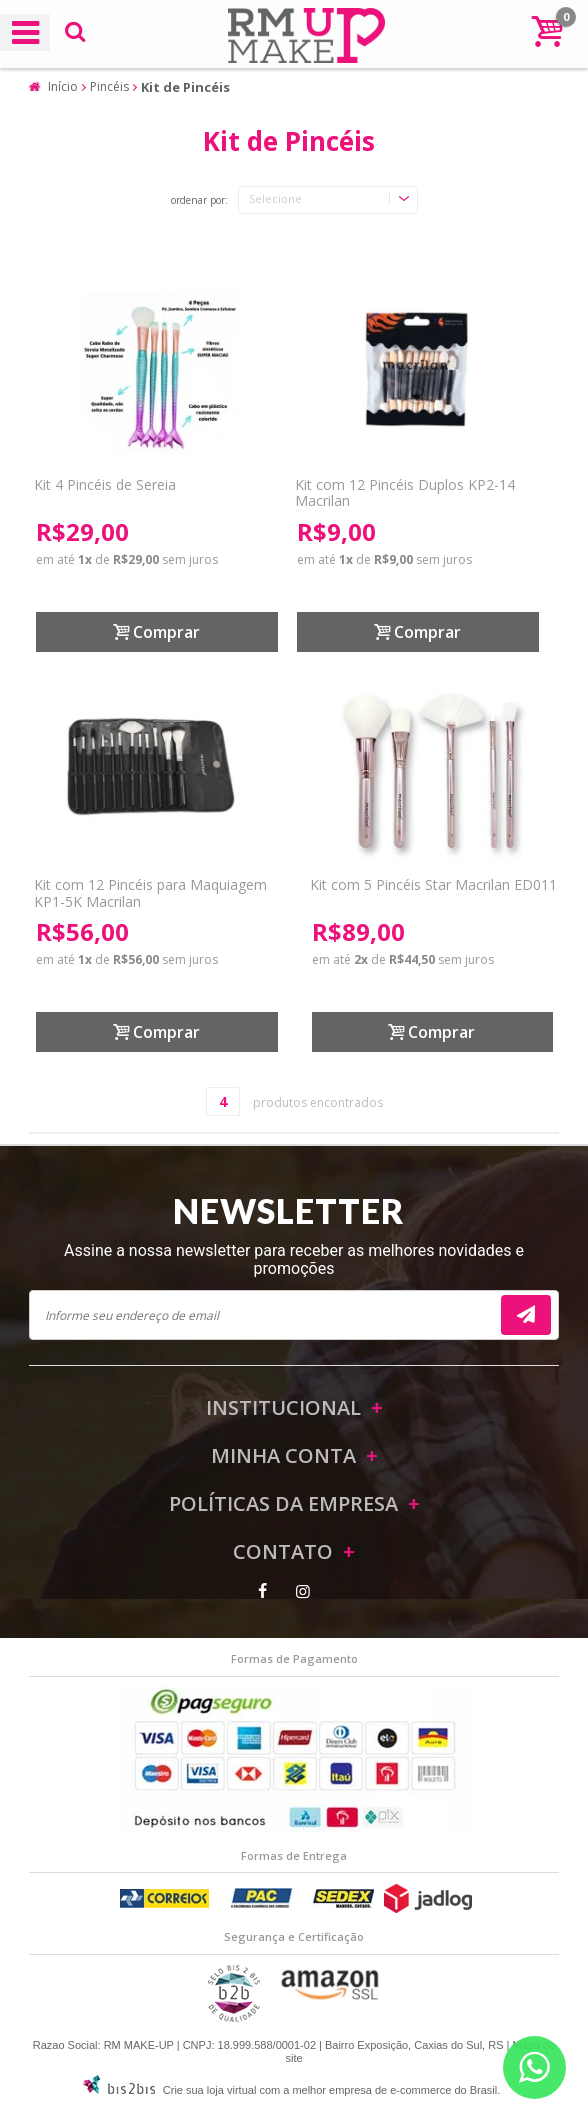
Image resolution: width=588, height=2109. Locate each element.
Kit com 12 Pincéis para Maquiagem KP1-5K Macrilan (150, 893)
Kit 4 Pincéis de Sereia (105, 484)
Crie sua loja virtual (210, 2090)
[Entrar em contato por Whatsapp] (534, 2067)
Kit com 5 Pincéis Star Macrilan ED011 (433, 884)
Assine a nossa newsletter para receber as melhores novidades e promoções (294, 1259)
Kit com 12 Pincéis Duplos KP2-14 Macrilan (405, 493)
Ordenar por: (199, 201)
